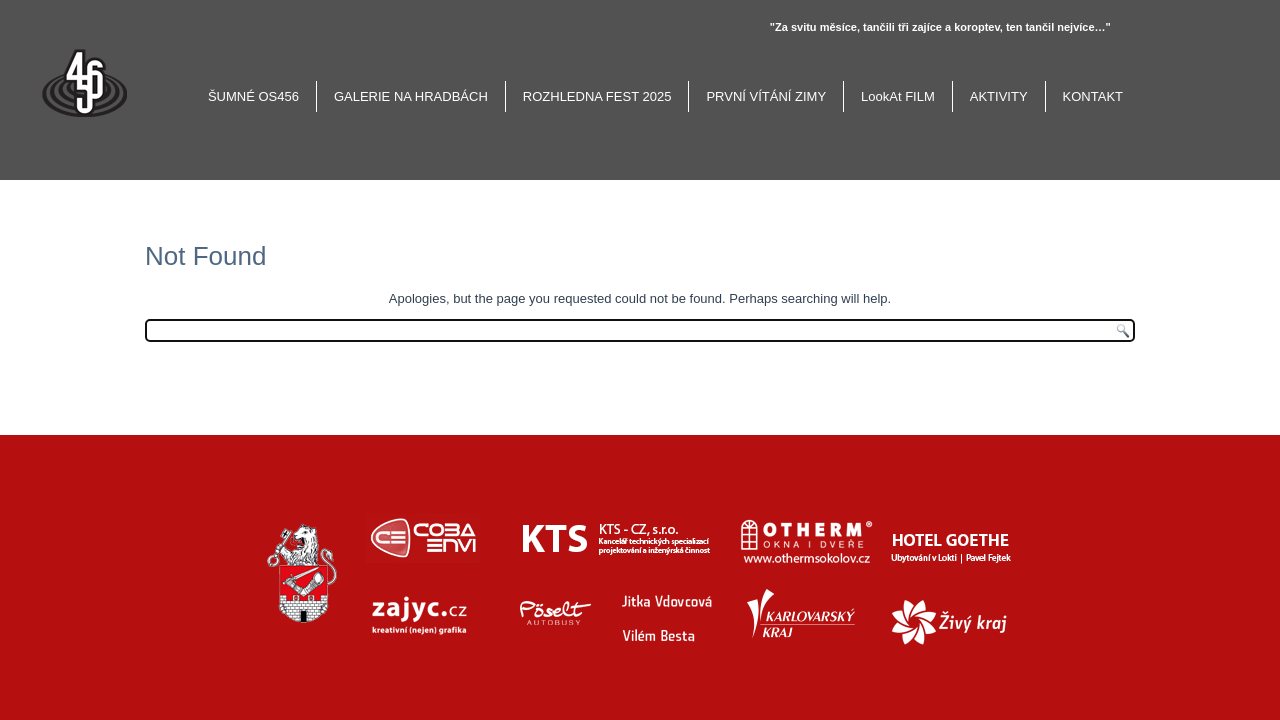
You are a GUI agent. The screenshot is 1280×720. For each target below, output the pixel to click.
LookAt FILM (898, 96)
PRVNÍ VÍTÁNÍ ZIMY (766, 96)
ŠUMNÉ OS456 (253, 96)
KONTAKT (1093, 96)
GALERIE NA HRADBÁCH (411, 96)
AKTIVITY (999, 96)
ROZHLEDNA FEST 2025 (597, 96)
